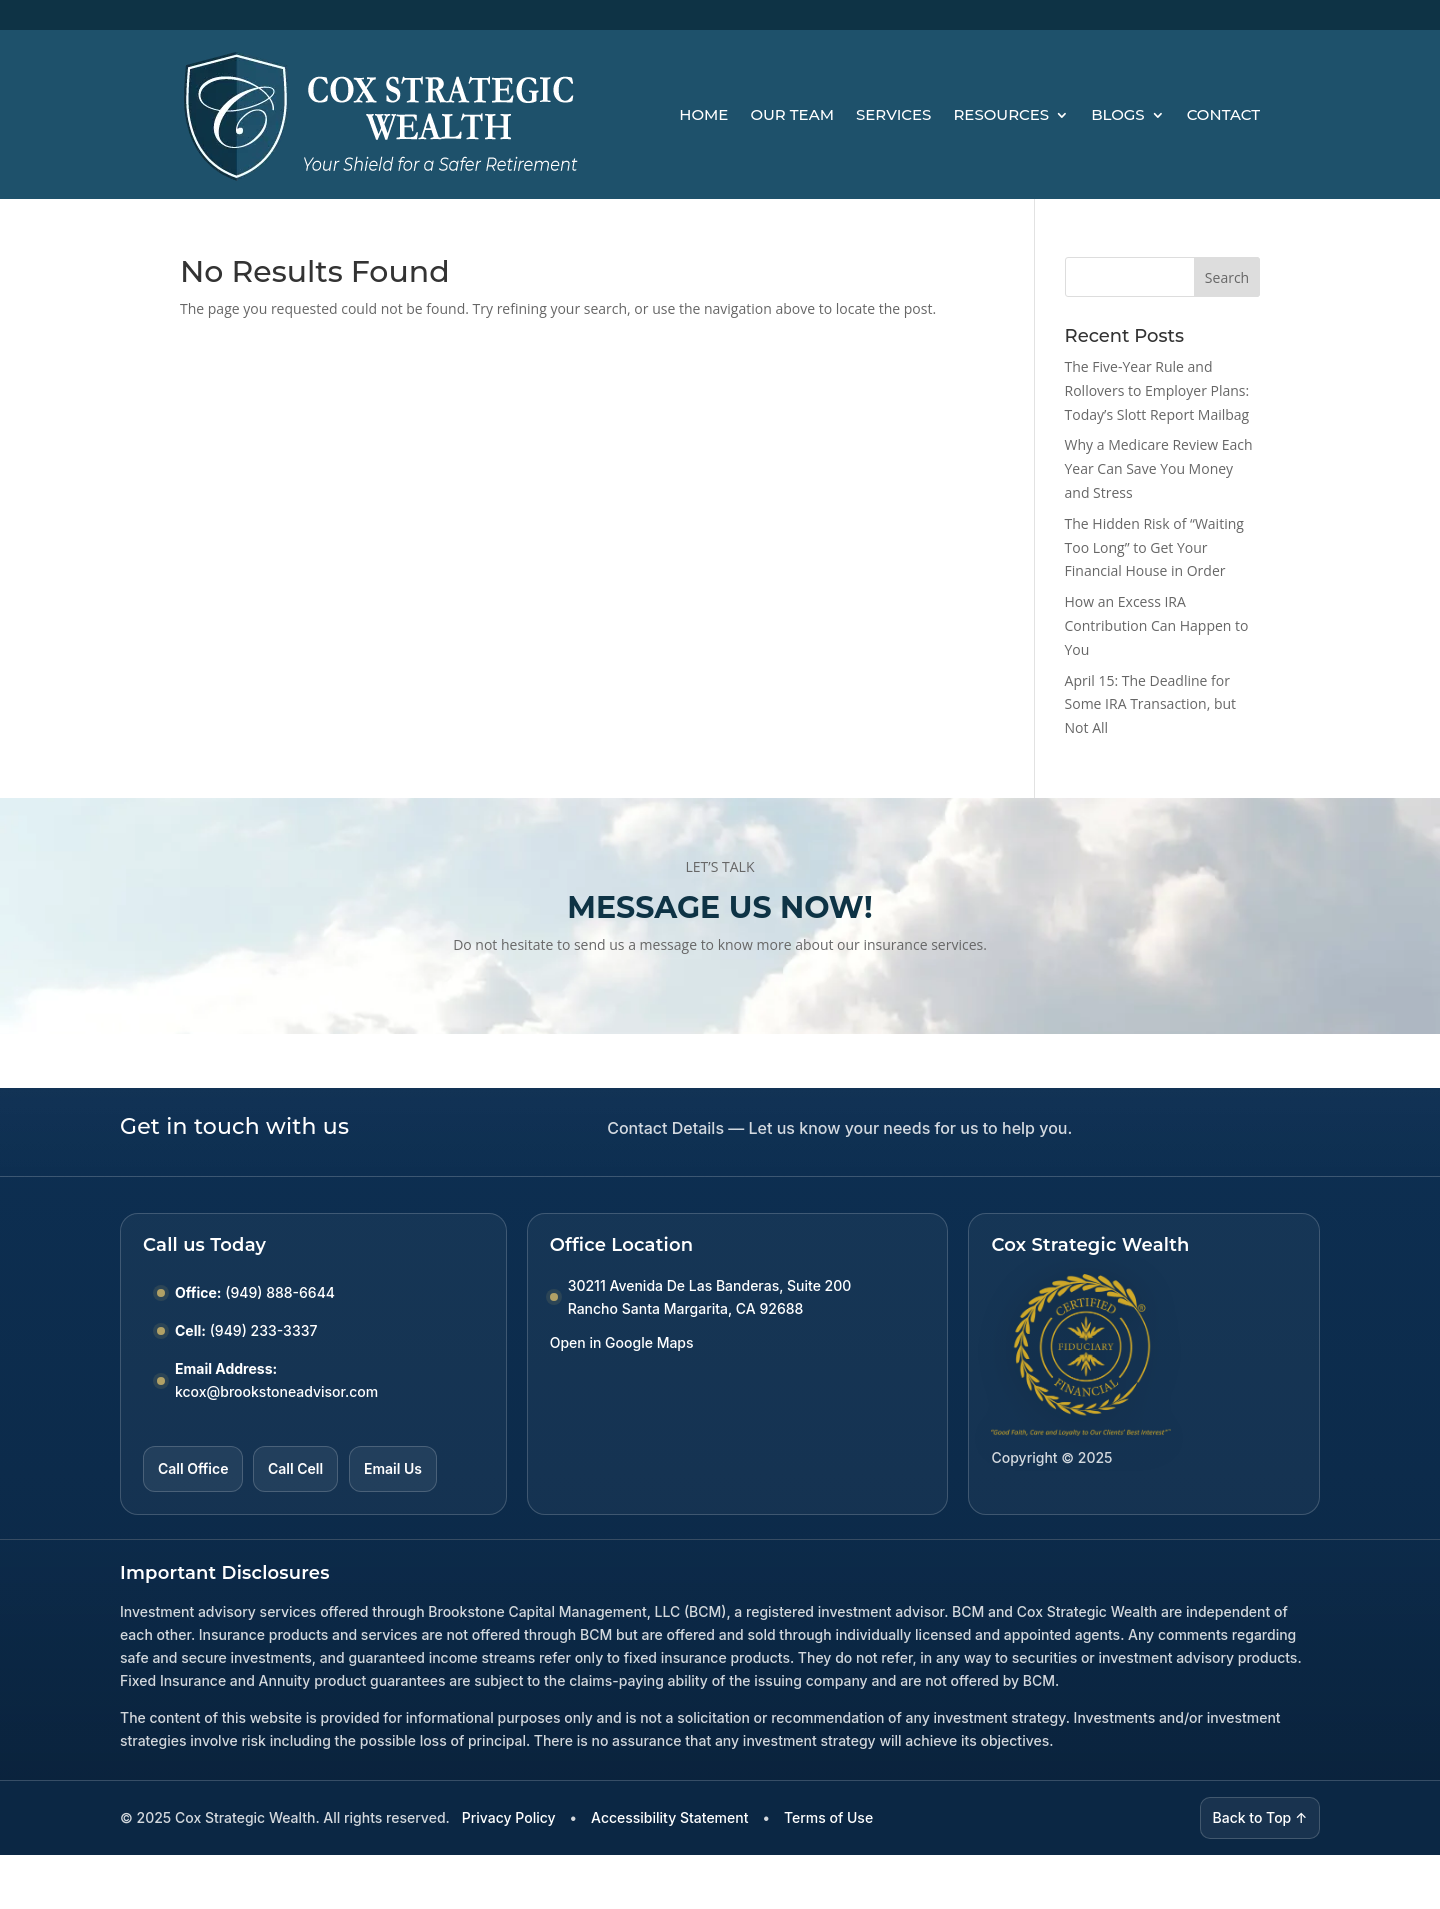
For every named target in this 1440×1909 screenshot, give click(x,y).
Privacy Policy (509, 1817)
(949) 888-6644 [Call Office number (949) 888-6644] (280, 1292)
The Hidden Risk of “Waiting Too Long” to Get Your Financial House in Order (1154, 547)
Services (893, 114)
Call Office (193, 1468)
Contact (1223, 114)
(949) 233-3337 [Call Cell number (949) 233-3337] (264, 1330)
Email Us (393, 1468)
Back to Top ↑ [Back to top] (1260, 1817)
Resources (1001, 114)
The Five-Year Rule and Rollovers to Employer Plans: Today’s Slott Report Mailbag (1157, 390)
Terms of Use (828, 1817)
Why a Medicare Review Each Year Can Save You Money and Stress (1159, 468)
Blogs (1118, 114)
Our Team (792, 114)
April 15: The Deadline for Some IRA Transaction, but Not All (1151, 704)
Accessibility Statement (669, 1817)
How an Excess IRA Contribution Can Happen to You (1157, 625)
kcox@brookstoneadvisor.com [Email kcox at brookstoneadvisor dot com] (276, 1391)
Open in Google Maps (622, 1342)
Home (703, 114)
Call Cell (295, 1468)
